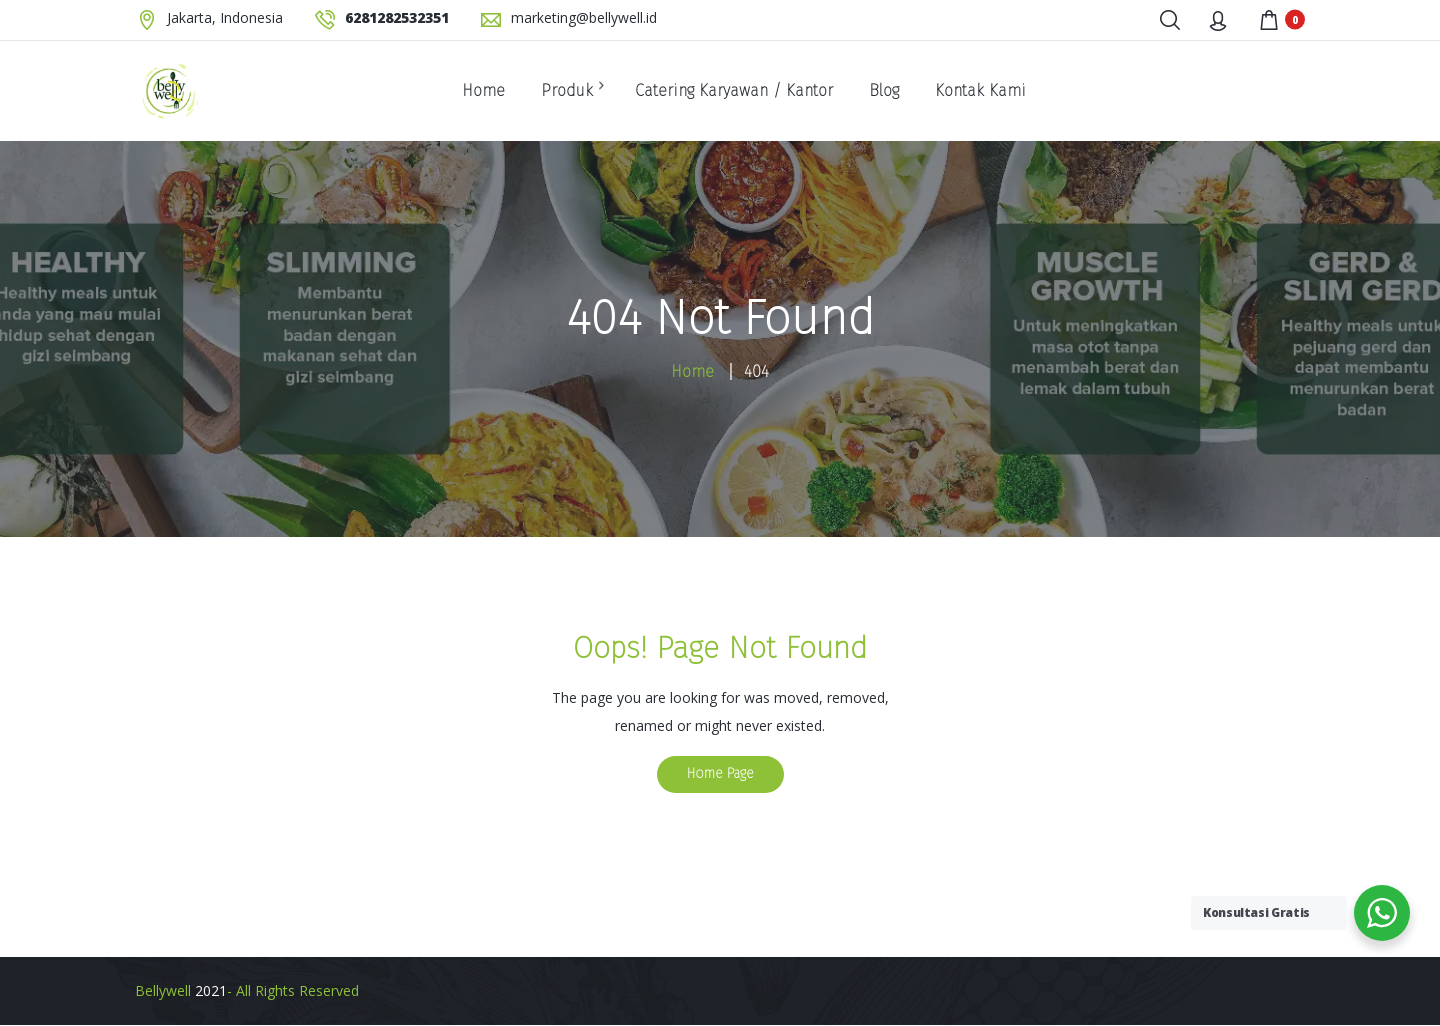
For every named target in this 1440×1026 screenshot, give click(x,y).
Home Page (720, 773)
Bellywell (163, 990)
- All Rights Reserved (293, 990)
